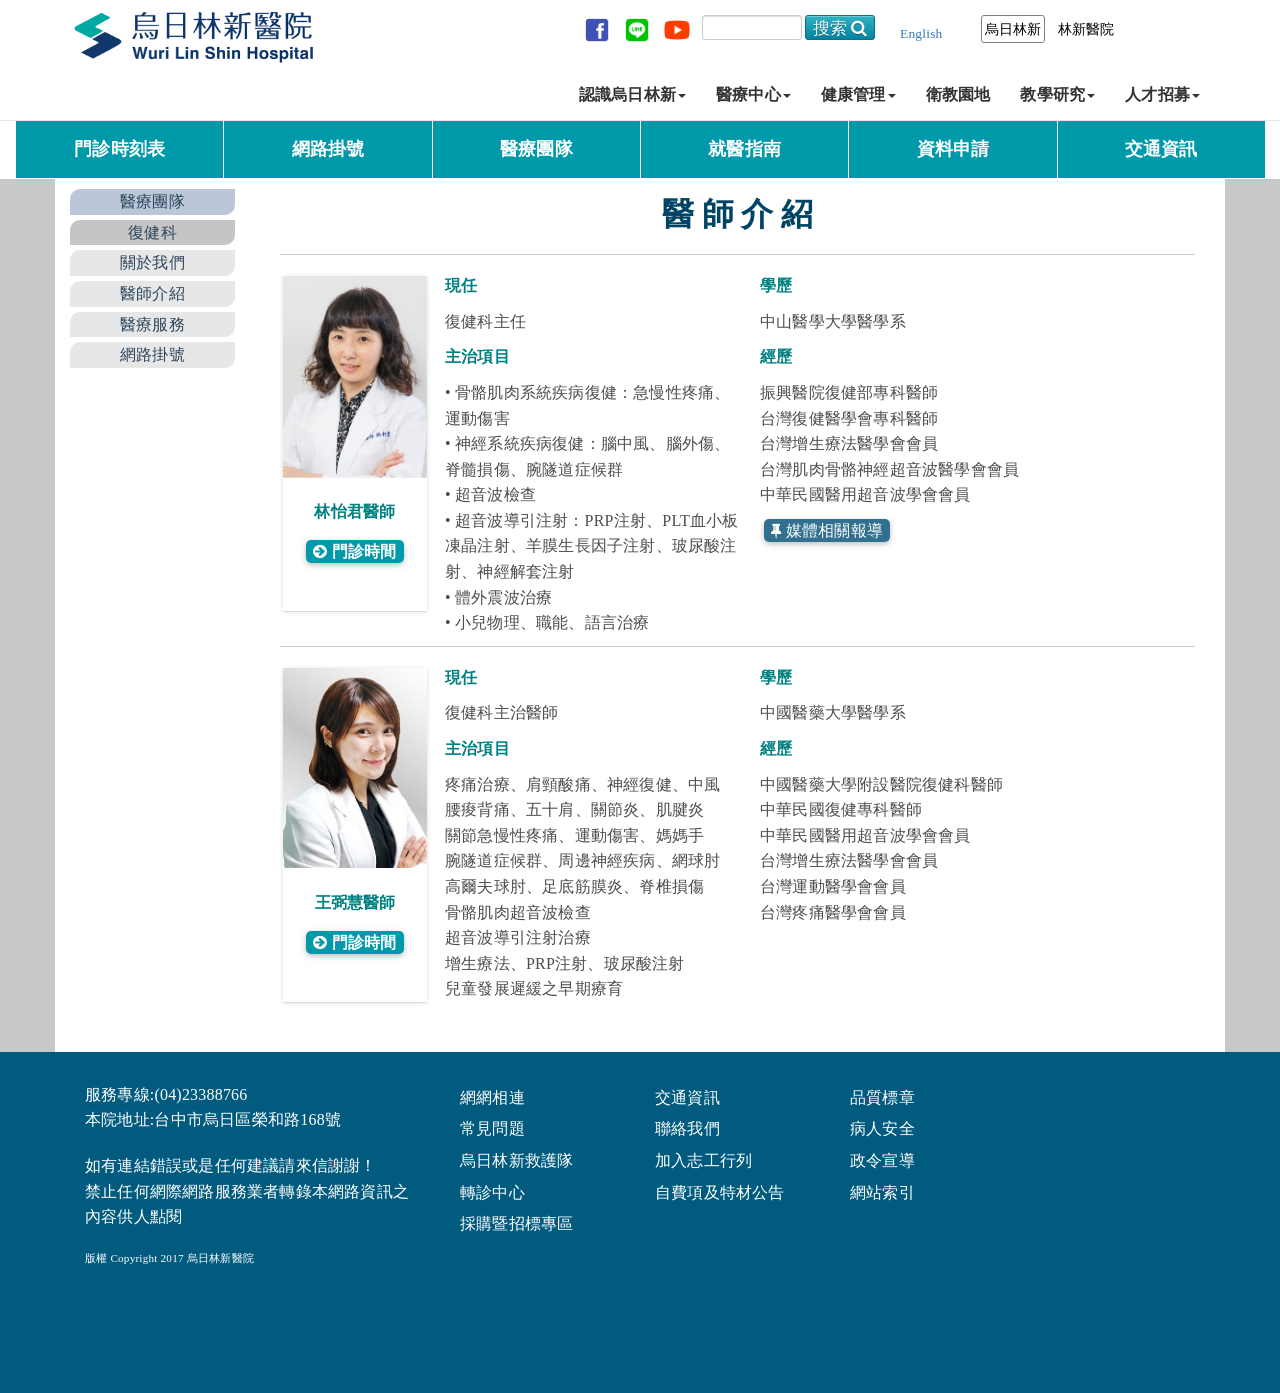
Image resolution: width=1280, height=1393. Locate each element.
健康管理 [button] (858, 94)
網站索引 (882, 1191)
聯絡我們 (687, 1127)
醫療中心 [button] (753, 94)
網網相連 (492, 1096)
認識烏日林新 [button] (632, 94)
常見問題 (492, 1127)
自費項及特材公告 (720, 1191)
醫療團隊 (536, 149)
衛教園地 (958, 94)
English (921, 33)
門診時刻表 (119, 149)
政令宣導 (882, 1159)
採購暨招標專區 (516, 1222)
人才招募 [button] (1162, 94)
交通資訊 (1161, 149)
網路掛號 (328, 149)
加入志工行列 (703, 1159)
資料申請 (953, 149)
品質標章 (882, 1096)
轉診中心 (492, 1191)
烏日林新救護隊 (516, 1159)
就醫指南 (744, 149)
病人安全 (882, 1127)
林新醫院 (1086, 29)
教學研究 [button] (1057, 94)
